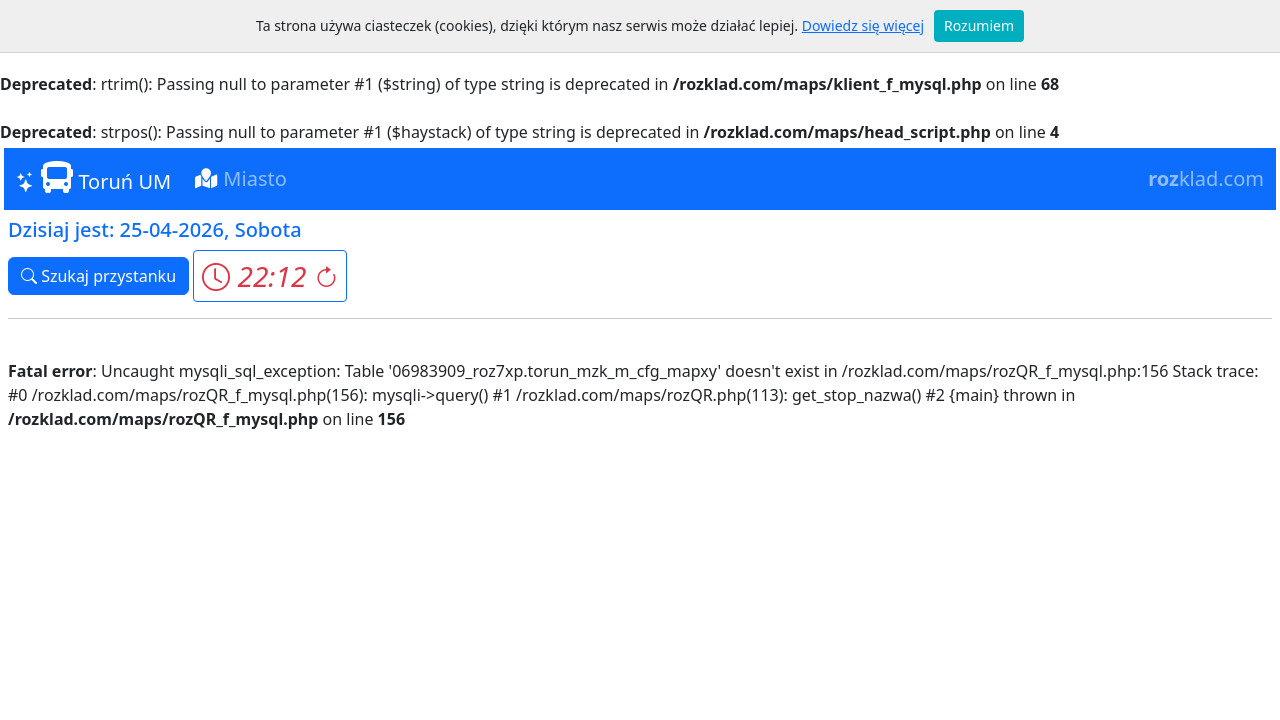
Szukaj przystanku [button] (98, 276)
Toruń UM (93, 178)
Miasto (241, 178)
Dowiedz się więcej (863, 25)
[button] (269, 276)
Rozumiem (979, 25)
